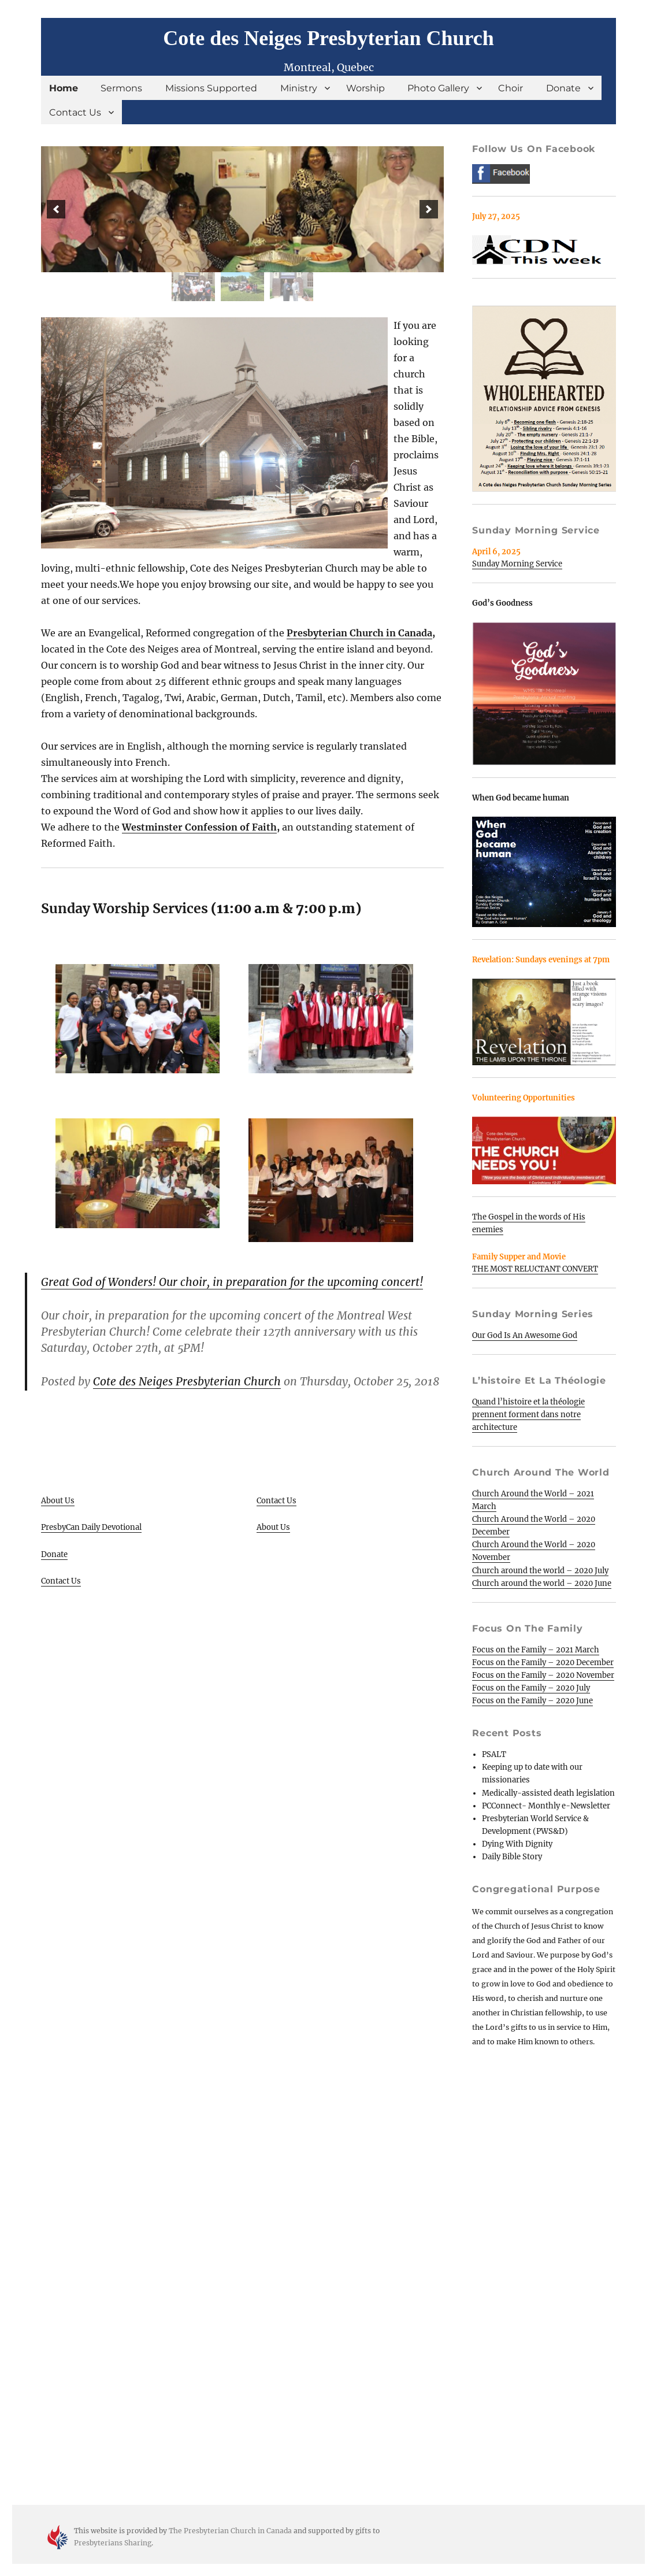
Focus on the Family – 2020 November (543, 1675)
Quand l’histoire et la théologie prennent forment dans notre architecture (528, 1414)
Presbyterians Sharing (112, 2542)
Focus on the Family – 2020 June (532, 1701)
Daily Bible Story (512, 1857)
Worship (365, 88)
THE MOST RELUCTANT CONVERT (535, 1269)
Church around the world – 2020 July (540, 1571)
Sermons (121, 88)
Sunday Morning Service (517, 564)
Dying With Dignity (517, 1844)
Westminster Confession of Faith (199, 827)
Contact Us (75, 112)
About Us (58, 1501)
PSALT (494, 1754)
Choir (510, 88)
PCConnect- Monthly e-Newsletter (546, 1806)
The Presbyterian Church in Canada (230, 2530)
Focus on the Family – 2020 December (543, 1662)
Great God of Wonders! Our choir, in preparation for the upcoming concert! (232, 1282)
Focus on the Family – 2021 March (535, 1650)
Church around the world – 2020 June (541, 1583)
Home (63, 88)
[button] (56, 209)
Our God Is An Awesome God (524, 1335)
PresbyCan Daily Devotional (91, 1527)
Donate (563, 88)
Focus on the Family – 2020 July (531, 1688)
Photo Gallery (438, 88)
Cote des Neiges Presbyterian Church (328, 38)
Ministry (298, 88)
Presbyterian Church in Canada (359, 633)
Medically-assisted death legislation (548, 1793)
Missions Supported (211, 88)
